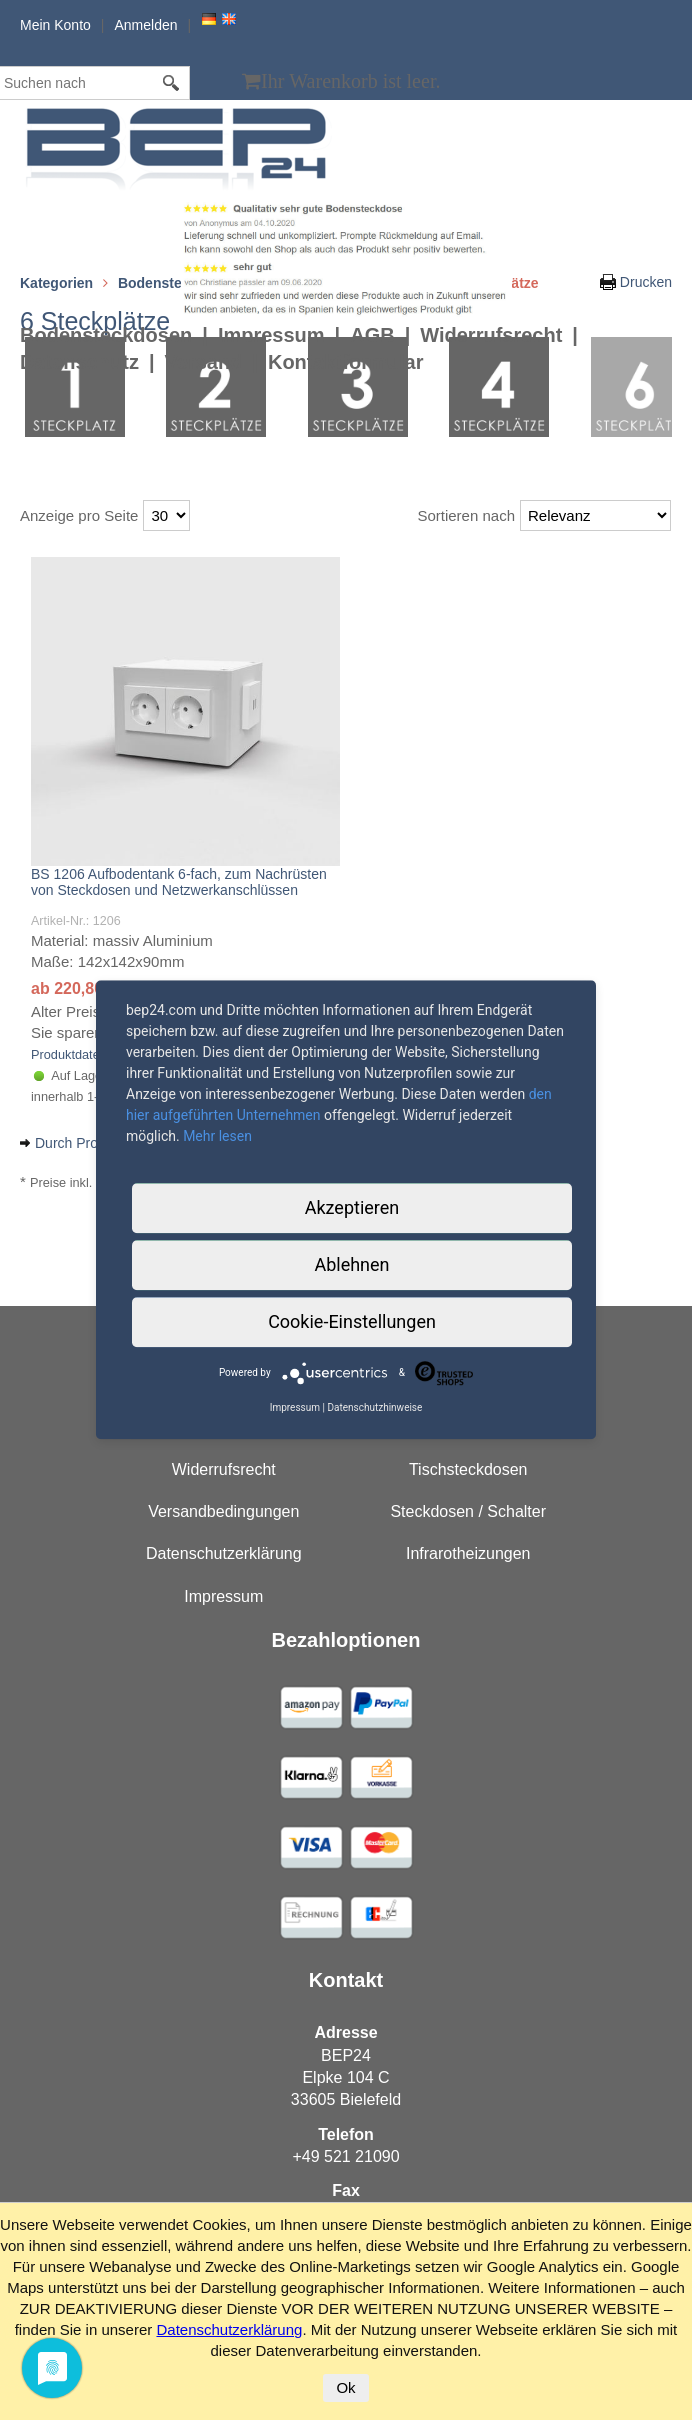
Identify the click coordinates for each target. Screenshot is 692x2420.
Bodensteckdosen (106, 335)
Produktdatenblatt (81, 1054)
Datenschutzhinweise (374, 1407)
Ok (345, 2387)
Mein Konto (55, 25)
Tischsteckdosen (468, 1469)
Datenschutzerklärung (224, 1553)
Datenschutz (79, 362)
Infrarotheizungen (468, 1553)
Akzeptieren (352, 1207)
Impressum (271, 335)
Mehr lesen (217, 1136)
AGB (372, 335)
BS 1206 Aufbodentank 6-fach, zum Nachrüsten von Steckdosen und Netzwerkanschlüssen (179, 882)
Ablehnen (351, 1264)
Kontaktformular (346, 362)
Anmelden (145, 25)
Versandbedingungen (223, 1511)
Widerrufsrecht (491, 335)
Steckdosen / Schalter (468, 1511)
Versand (204, 362)
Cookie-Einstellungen (352, 1321)
